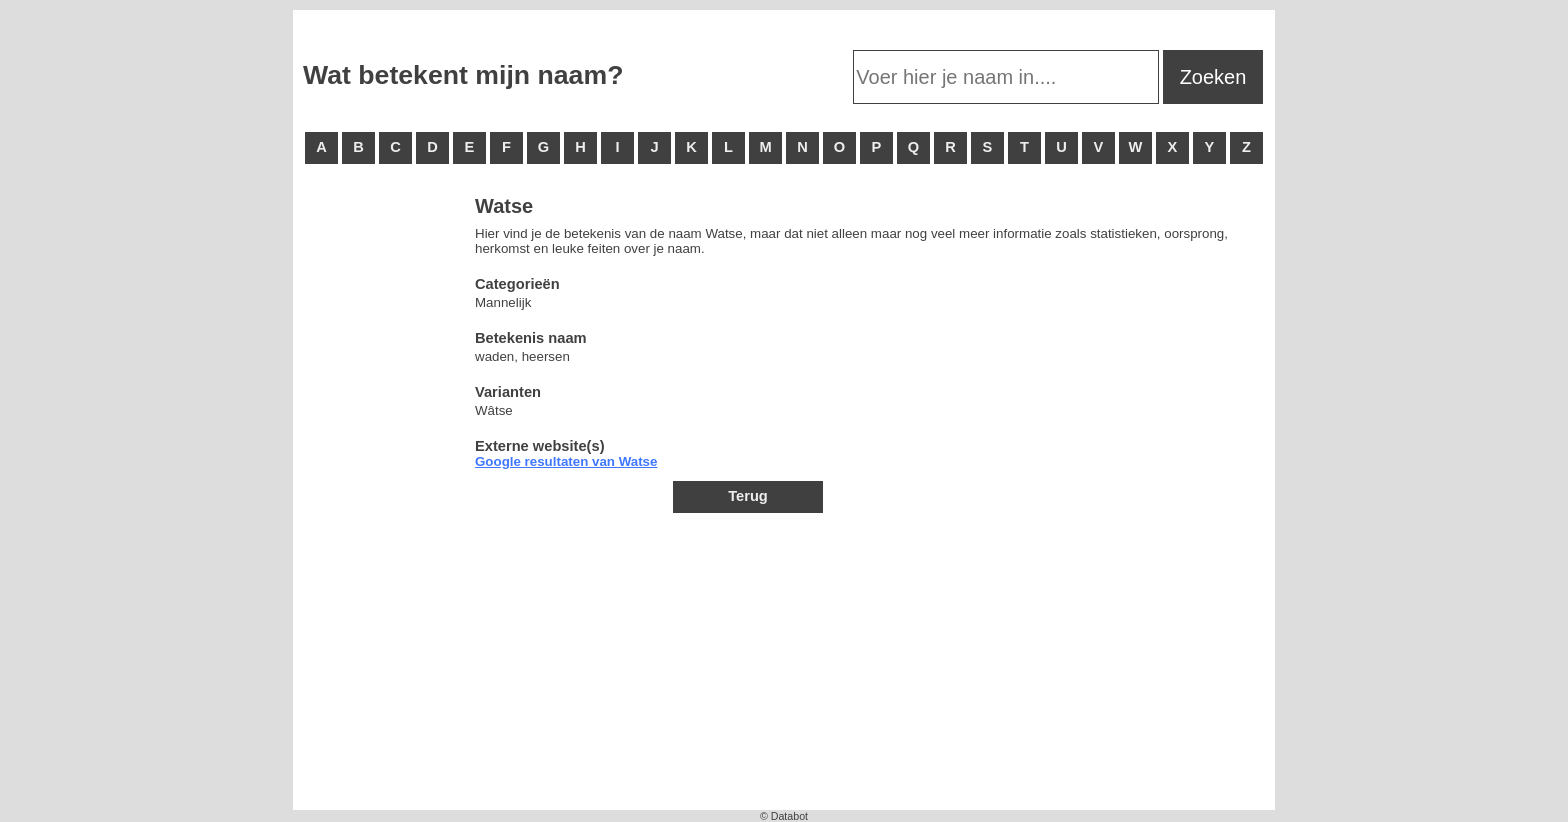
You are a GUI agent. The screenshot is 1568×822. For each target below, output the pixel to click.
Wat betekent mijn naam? (463, 75)
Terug (748, 496)
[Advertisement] (383, 500)
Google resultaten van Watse (566, 461)
